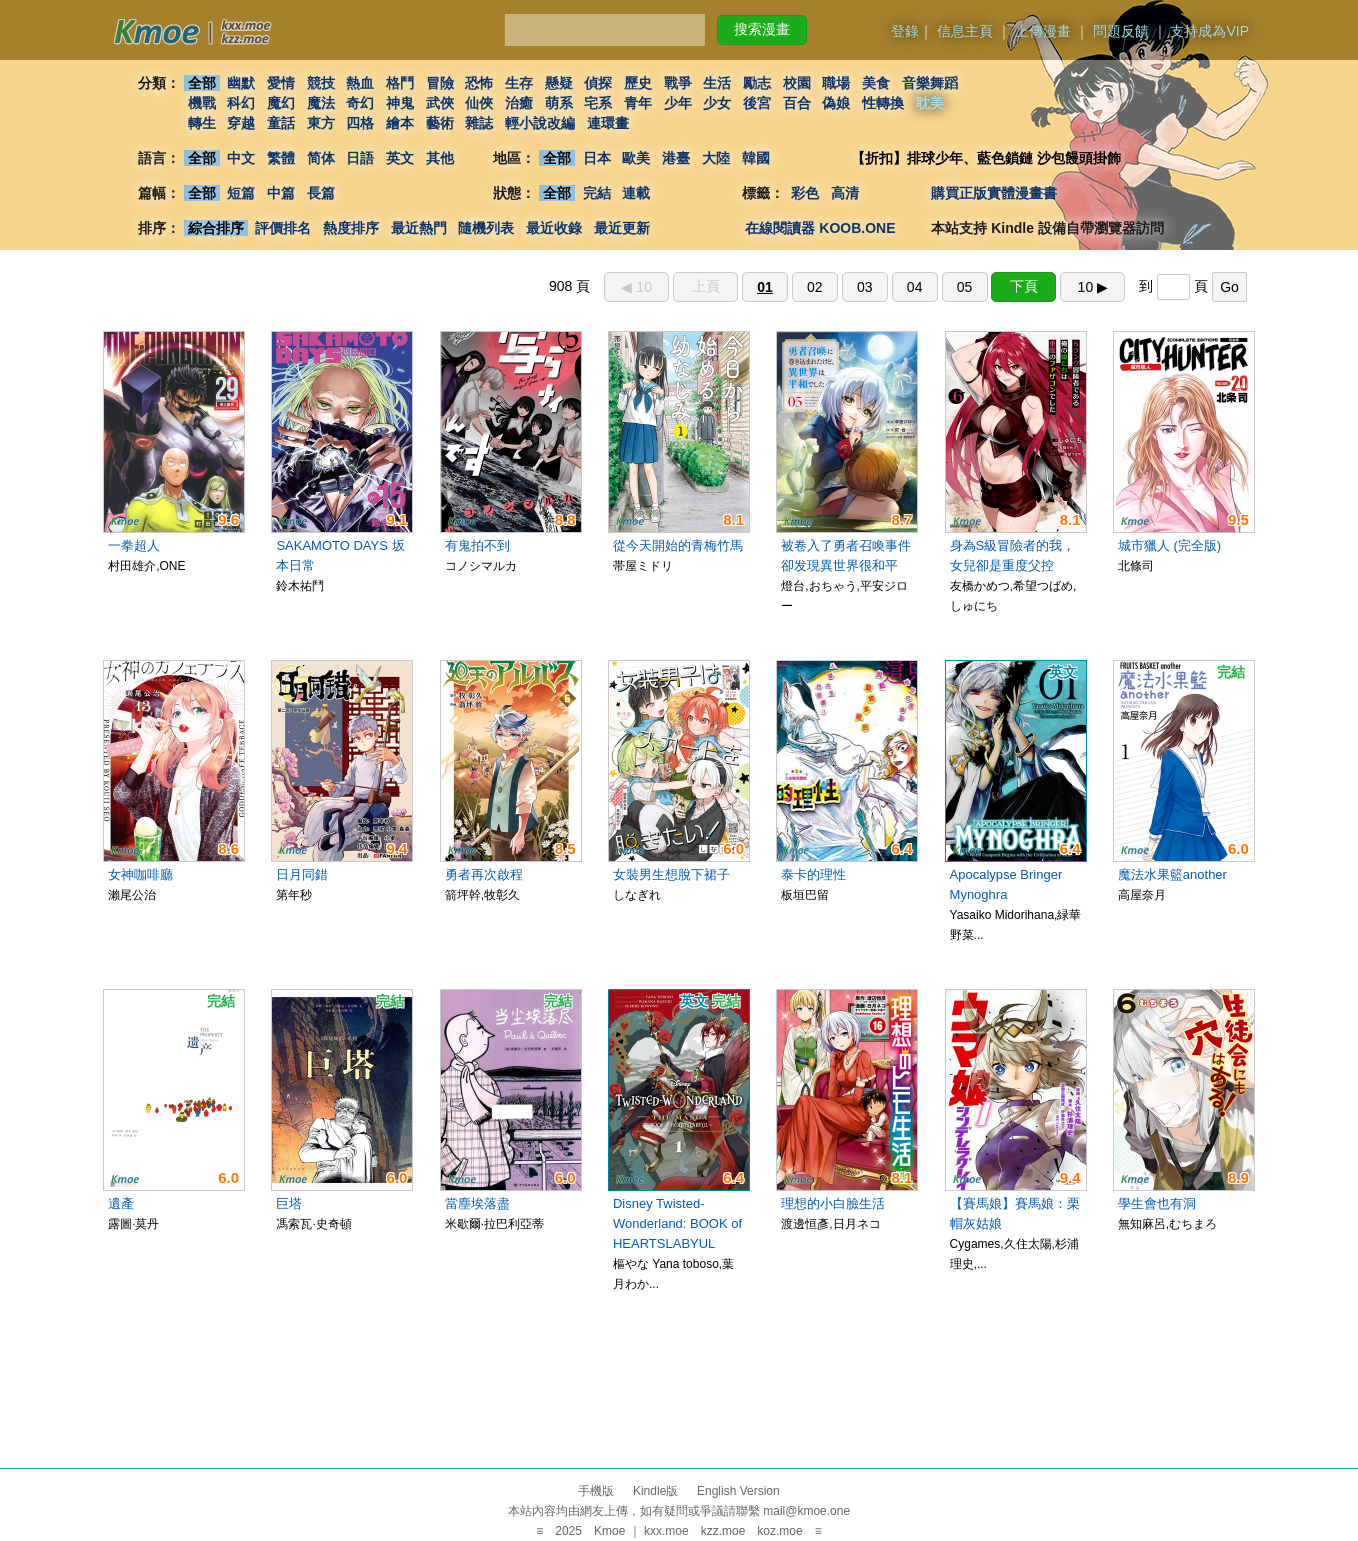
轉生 (202, 123)
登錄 (905, 31)
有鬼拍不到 (477, 545)
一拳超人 (134, 545)
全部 (202, 83)
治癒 (519, 103)
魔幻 (281, 103)
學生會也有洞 (1157, 1203)
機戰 (202, 103)
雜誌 (479, 123)
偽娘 (837, 103)
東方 (321, 123)
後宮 (757, 103)
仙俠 (479, 103)
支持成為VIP (1209, 31)
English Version (738, 1491)
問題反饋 (1121, 31)
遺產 (121, 1203)
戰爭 (678, 83)
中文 (241, 158)
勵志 (757, 83)
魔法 (321, 103)
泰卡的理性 (813, 874)
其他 (440, 158)
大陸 (716, 158)
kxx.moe (666, 1531)
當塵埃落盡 (477, 1203)
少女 (718, 103)
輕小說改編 (540, 123)
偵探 (599, 83)
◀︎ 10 (636, 287)
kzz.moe (723, 1531)
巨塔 (289, 1203)
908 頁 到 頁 (898, 286)
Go (1229, 287)
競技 (321, 83)
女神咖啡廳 (140, 874)
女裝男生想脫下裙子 (671, 874)
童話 (281, 123)
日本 (597, 158)
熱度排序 (351, 228)
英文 (400, 158)
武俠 (440, 103)
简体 (321, 158)
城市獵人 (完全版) (1169, 545)
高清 (845, 193)
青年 (638, 103)
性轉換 (883, 103)
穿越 (241, 123)
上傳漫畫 (1043, 31)
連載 (637, 193)
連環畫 (608, 123)
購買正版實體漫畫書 (994, 193)
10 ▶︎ (1093, 287)
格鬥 (400, 83)
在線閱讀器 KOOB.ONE (820, 228)
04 (915, 287)
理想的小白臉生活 (833, 1203)
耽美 (930, 103)
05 (965, 287)
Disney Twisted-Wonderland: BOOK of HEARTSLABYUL (677, 1223)
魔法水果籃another (1172, 874)
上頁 (706, 286)
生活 (718, 83)
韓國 (756, 158)
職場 (837, 83)
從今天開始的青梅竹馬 (678, 545)
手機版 (596, 1491)
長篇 (321, 193)
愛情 (281, 83)
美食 (876, 83)
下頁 (1024, 286)
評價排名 (283, 228)
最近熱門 (419, 228)
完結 (597, 193)
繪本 (400, 123)
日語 (360, 158)
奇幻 (360, 103)
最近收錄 (554, 228)
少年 (678, 103)
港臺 (676, 158)
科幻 (241, 103)
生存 (519, 83)
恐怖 (479, 83)
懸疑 (559, 83)
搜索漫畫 (762, 29)
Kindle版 (655, 1491)
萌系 (559, 103)
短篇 (241, 193)
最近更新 (622, 228)
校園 (797, 83)
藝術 (440, 123)
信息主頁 (965, 31)
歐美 (637, 158)
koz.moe (779, 1531)
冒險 (440, 83)
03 (865, 287)
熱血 (360, 83)
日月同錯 (302, 874)
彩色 (805, 193)
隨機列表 (486, 228)
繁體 (281, 158)
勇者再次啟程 (484, 874)
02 (815, 287)
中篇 (281, 193)
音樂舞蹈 (930, 83)
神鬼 (400, 103)
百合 (797, 103)
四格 (360, 123)
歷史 (638, 83)
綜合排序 (216, 228)
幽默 (241, 83)
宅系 (599, 103)
